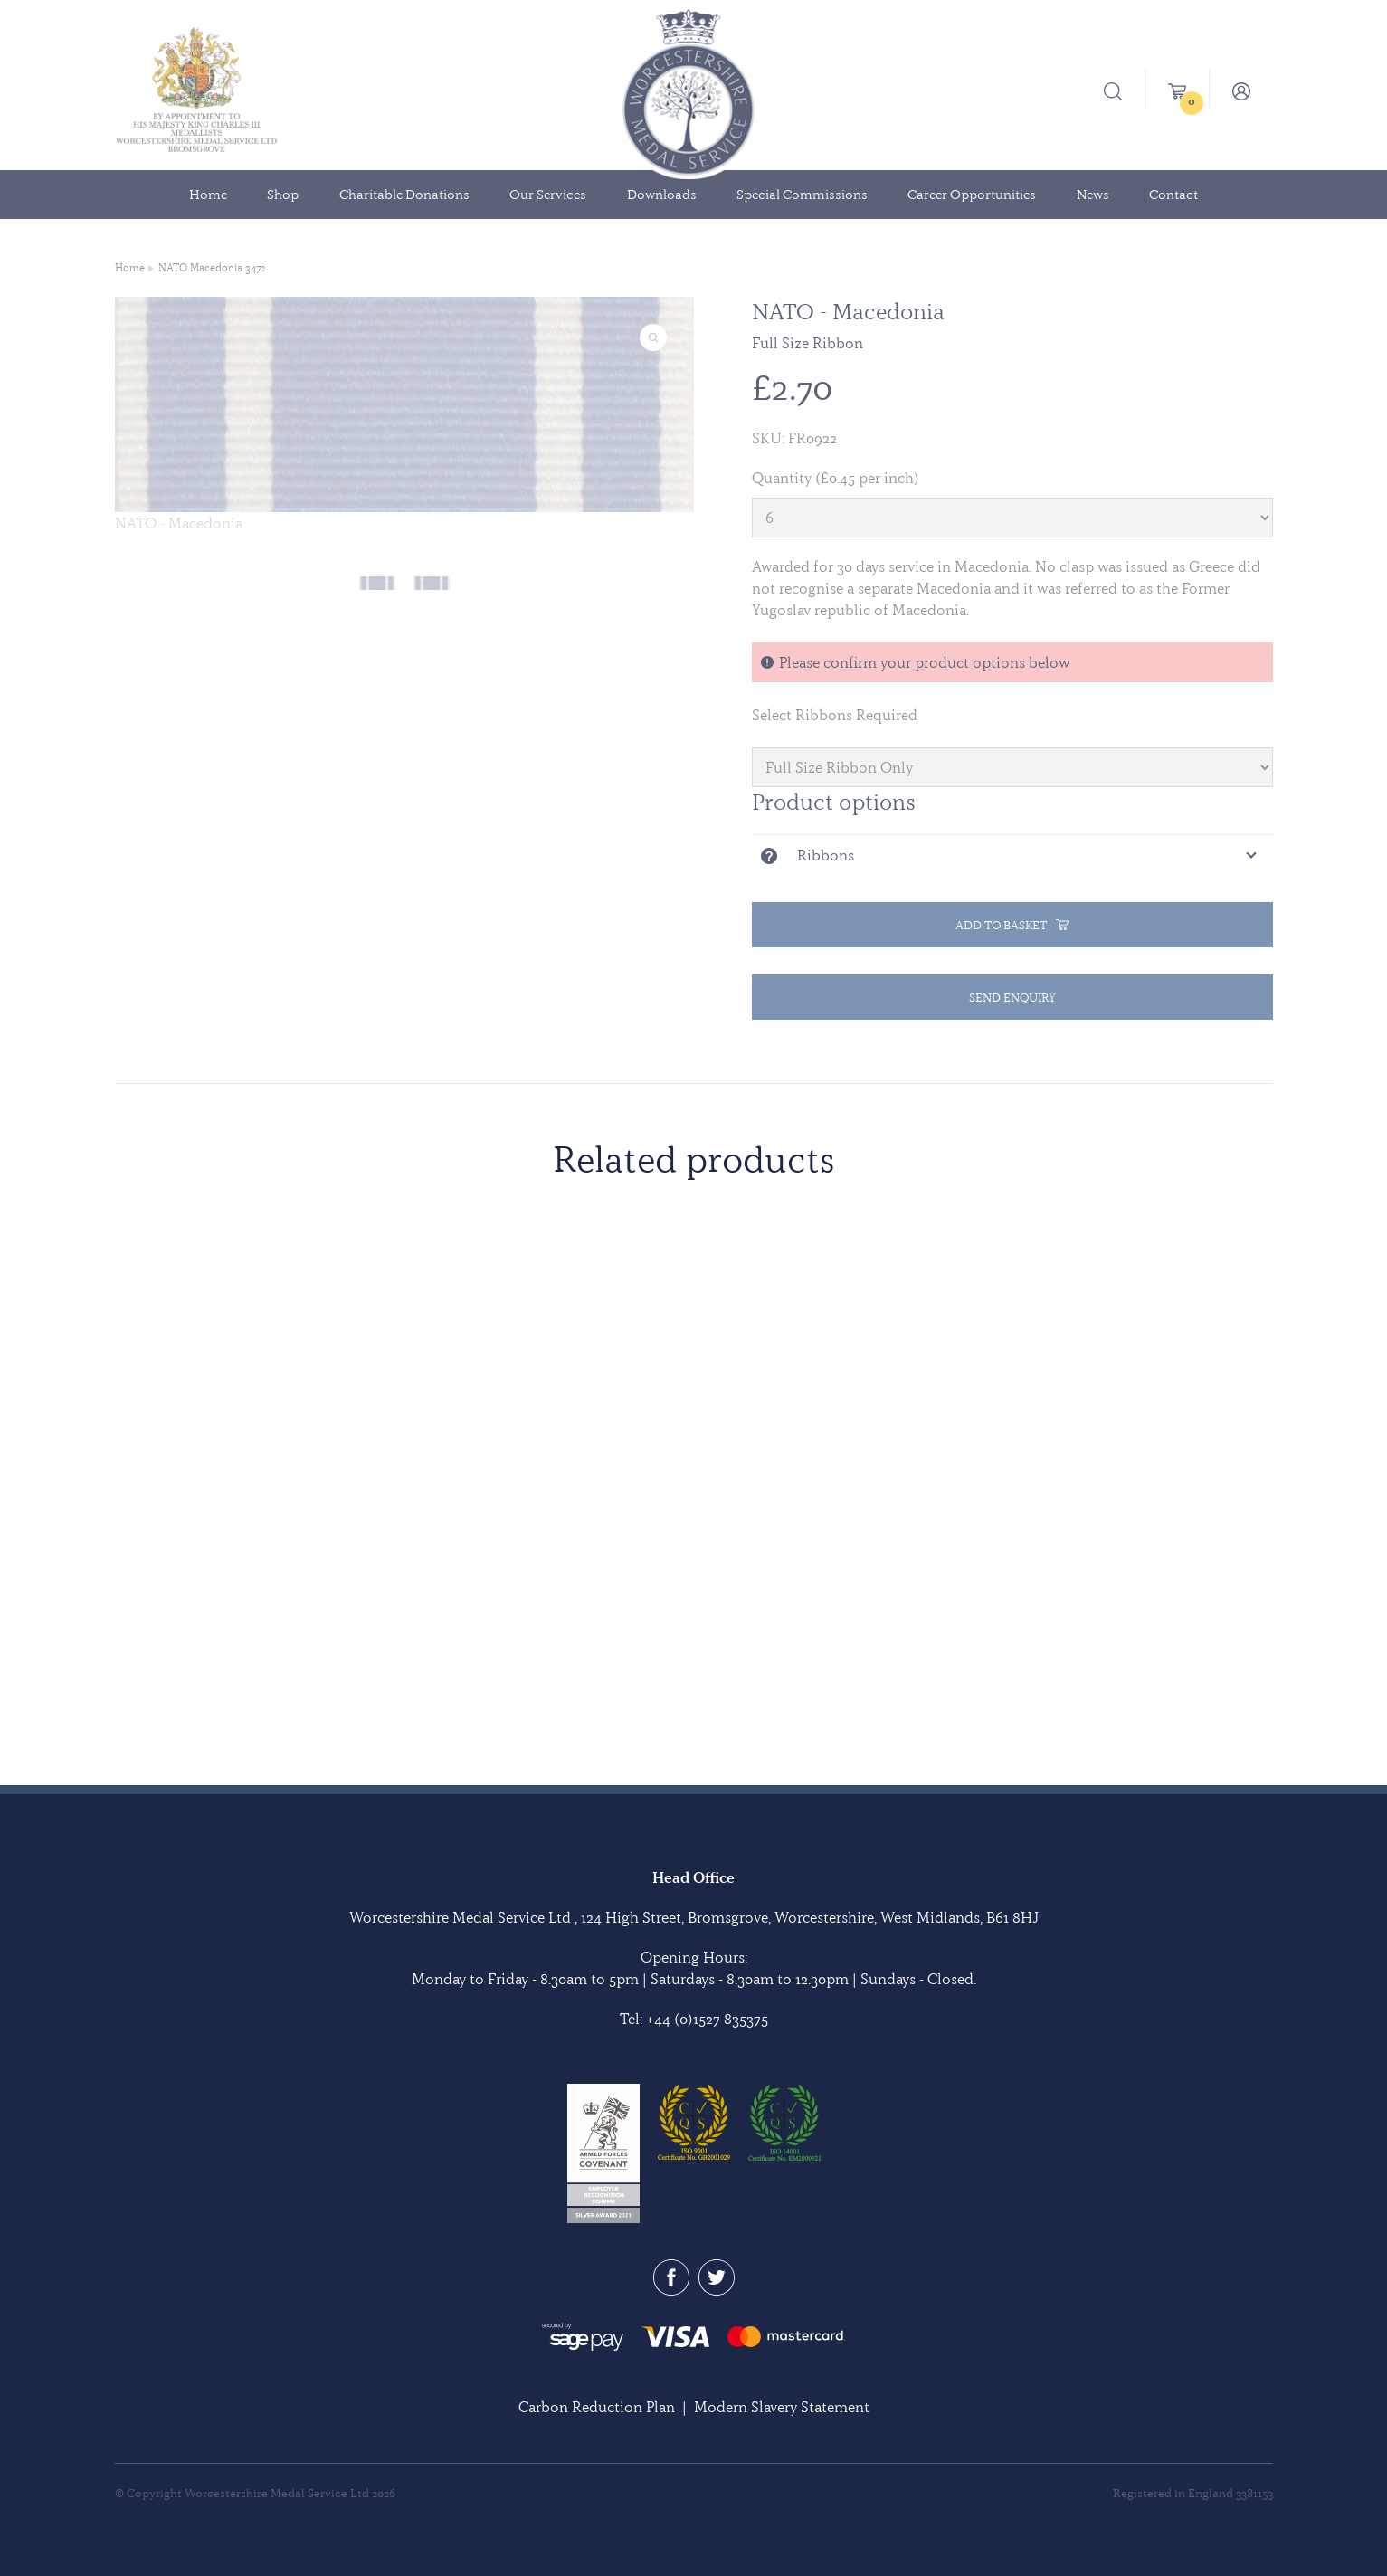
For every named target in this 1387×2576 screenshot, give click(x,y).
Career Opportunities (971, 194)
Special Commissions (802, 194)
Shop (283, 194)
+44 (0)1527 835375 (707, 2019)
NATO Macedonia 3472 (212, 267)
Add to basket (1012, 924)
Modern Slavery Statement (781, 2407)
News (1093, 194)
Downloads (662, 194)
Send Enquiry (1012, 997)
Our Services (547, 194)
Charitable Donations (404, 194)
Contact (1173, 194)
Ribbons (825, 855)
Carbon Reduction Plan (596, 2407)
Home (208, 194)
